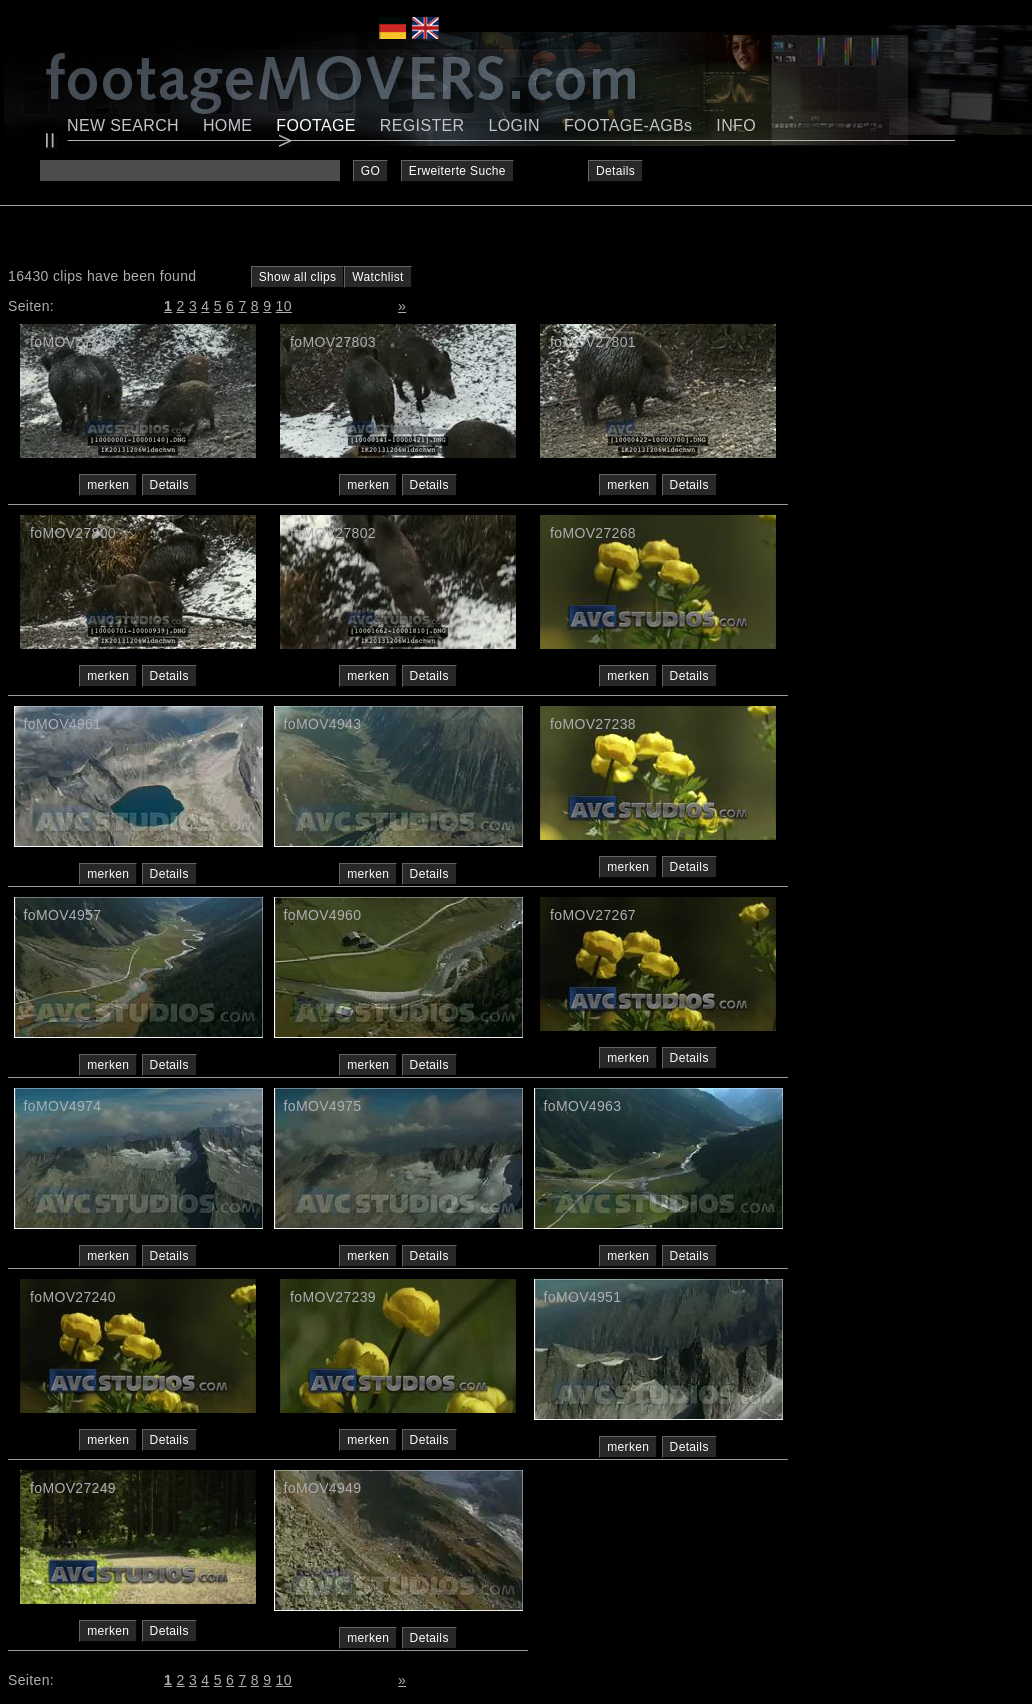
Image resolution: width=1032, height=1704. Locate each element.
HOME (227, 125)
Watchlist (377, 277)
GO (370, 171)
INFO (736, 125)
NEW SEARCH (123, 125)
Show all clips (298, 277)
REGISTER (422, 125)
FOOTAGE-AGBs (628, 125)
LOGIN (514, 125)
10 (284, 306)
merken (108, 485)
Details (615, 171)
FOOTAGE (316, 125)
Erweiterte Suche (457, 171)
